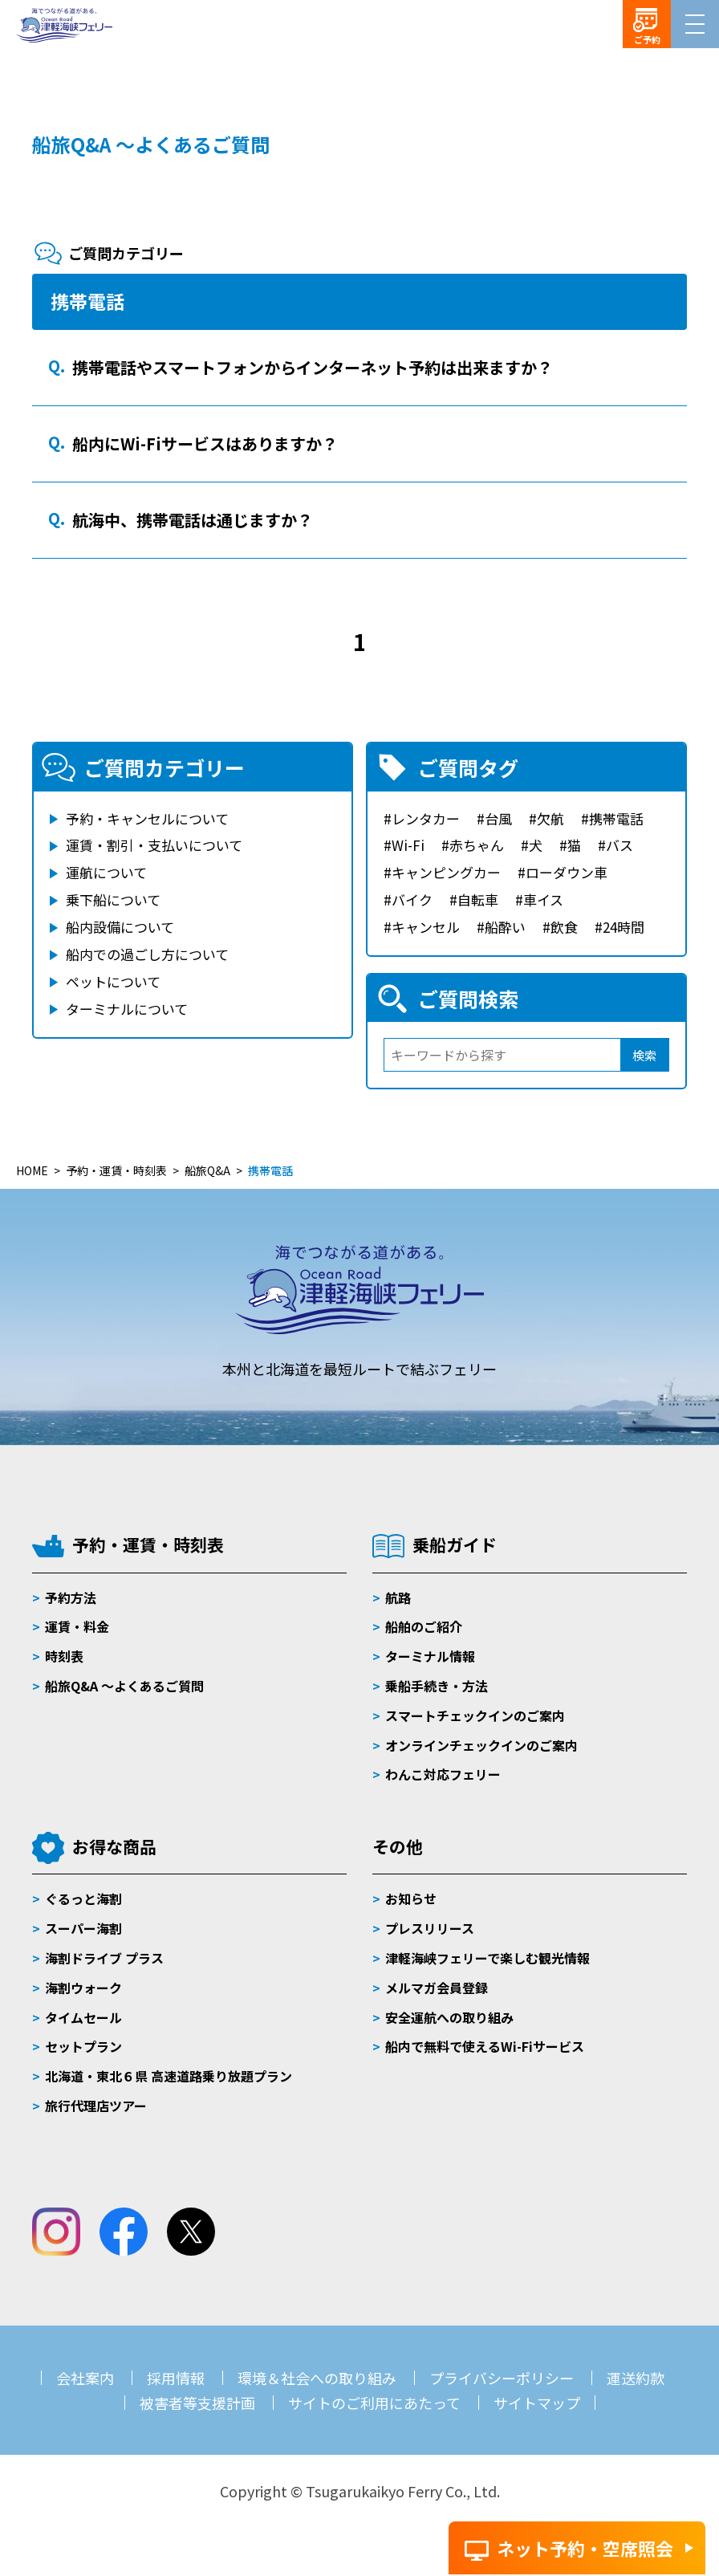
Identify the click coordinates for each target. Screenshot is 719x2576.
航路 (398, 1597)
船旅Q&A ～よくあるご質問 (151, 144)
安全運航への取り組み (449, 2017)
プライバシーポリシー (501, 2377)
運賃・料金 (77, 1626)
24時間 (623, 927)
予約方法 (70, 1597)
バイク (412, 899)
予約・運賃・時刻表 (148, 1544)
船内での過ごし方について (147, 954)
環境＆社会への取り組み (317, 2377)
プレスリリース (429, 1928)
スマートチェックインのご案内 (475, 1715)
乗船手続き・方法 (436, 1685)
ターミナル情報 (430, 1656)
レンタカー (426, 818)
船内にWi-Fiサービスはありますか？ (205, 443)
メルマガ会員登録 (436, 1987)
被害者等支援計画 (197, 2402)
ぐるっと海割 (83, 1898)
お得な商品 (114, 1846)
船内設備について (120, 927)
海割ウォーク (83, 1987)
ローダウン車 (566, 872)
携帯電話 (616, 818)
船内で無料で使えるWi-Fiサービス (484, 2046)
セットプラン (83, 2046)
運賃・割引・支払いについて (154, 845)
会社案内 (85, 2377)
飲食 (564, 927)
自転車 (477, 899)
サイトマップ (537, 2402)
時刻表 (64, 1656)
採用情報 (176, 2377)
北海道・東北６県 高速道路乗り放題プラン (168, 2076)
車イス (543, 899)
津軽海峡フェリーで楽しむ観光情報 (487, 1958)
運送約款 (635, 2377)
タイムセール (83, 2017)
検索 (644, 1055)
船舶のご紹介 (423, 1626)
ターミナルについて (127, 1009)
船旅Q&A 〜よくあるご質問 (124, 1685)
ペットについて (113, 981)
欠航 (550, 818)
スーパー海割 (83, 1928)
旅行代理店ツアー (96, 2105)
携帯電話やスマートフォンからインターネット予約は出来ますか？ (312, 367)
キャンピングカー (446, 872)
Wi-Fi (408, 845)
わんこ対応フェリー (443, 1774)
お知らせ (411, 1898)
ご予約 (647, 39)
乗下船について (113, 899)
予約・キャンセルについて (147, 818)
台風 (498, 818)
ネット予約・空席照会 (585, 2548)
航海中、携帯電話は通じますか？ (192, 519)
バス (619, 845)
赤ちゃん (476, 845)
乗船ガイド (454, 1544)
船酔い (505, 927)
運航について (106, 872)
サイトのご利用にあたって (374, 2402)
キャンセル (426, 927)
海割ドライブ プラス (104, 1958)
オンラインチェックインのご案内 (481, 1745)
